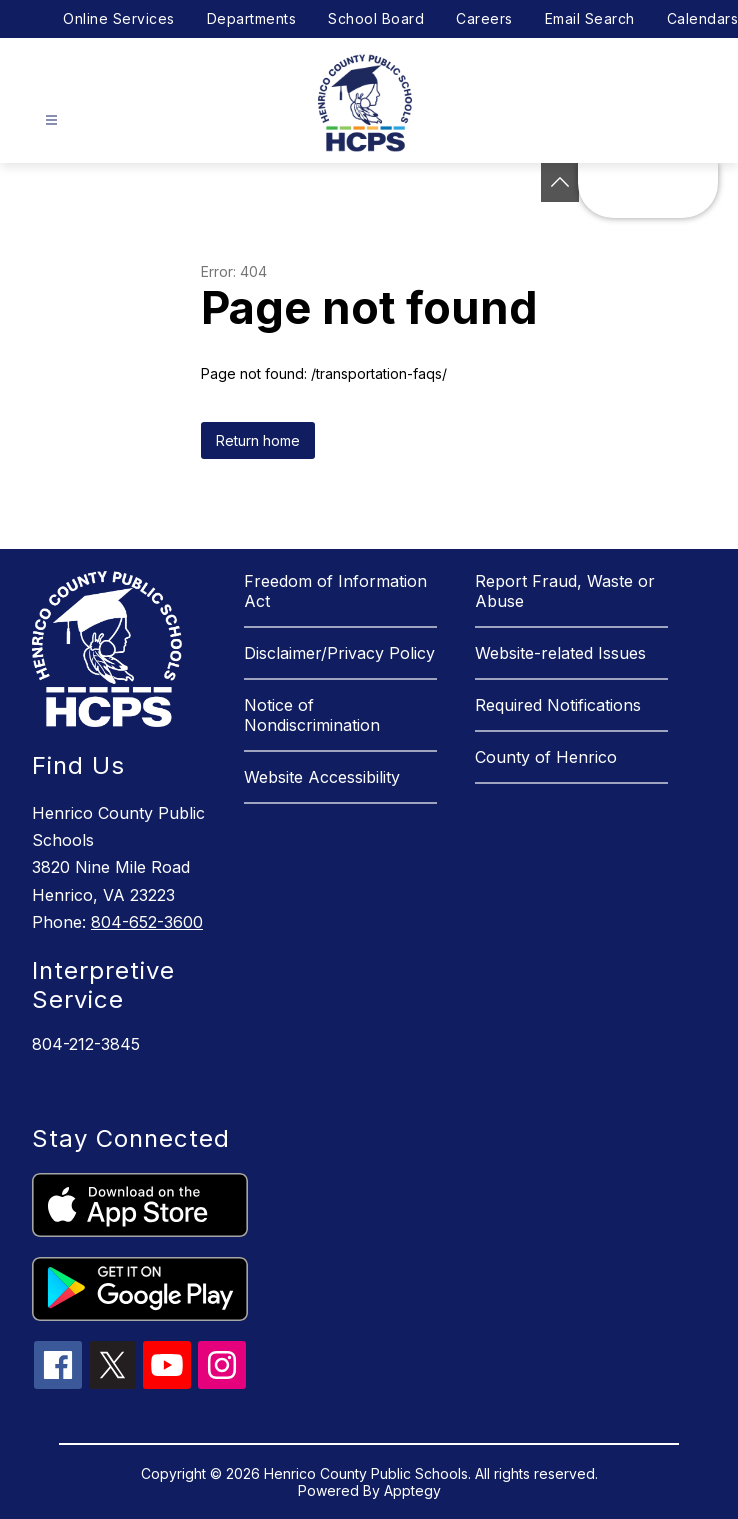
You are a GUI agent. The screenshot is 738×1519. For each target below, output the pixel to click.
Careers (484, 18)
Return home (258, 440)
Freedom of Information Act (335, 591)
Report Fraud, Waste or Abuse (565, 591)
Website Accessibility (322, 777)
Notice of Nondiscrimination (312, 715)
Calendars (703, 18)
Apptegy (412, 1490)
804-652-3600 (147, 922)
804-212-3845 (86, 1044)
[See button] (560, 182)
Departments (252, 18)
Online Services (119, 18)
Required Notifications (558, 705)
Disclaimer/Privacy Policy (339, 653)
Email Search (590, 18)
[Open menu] (51, 120)
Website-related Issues (560, 653)
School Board (376, 18)
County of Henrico (546, 757)
